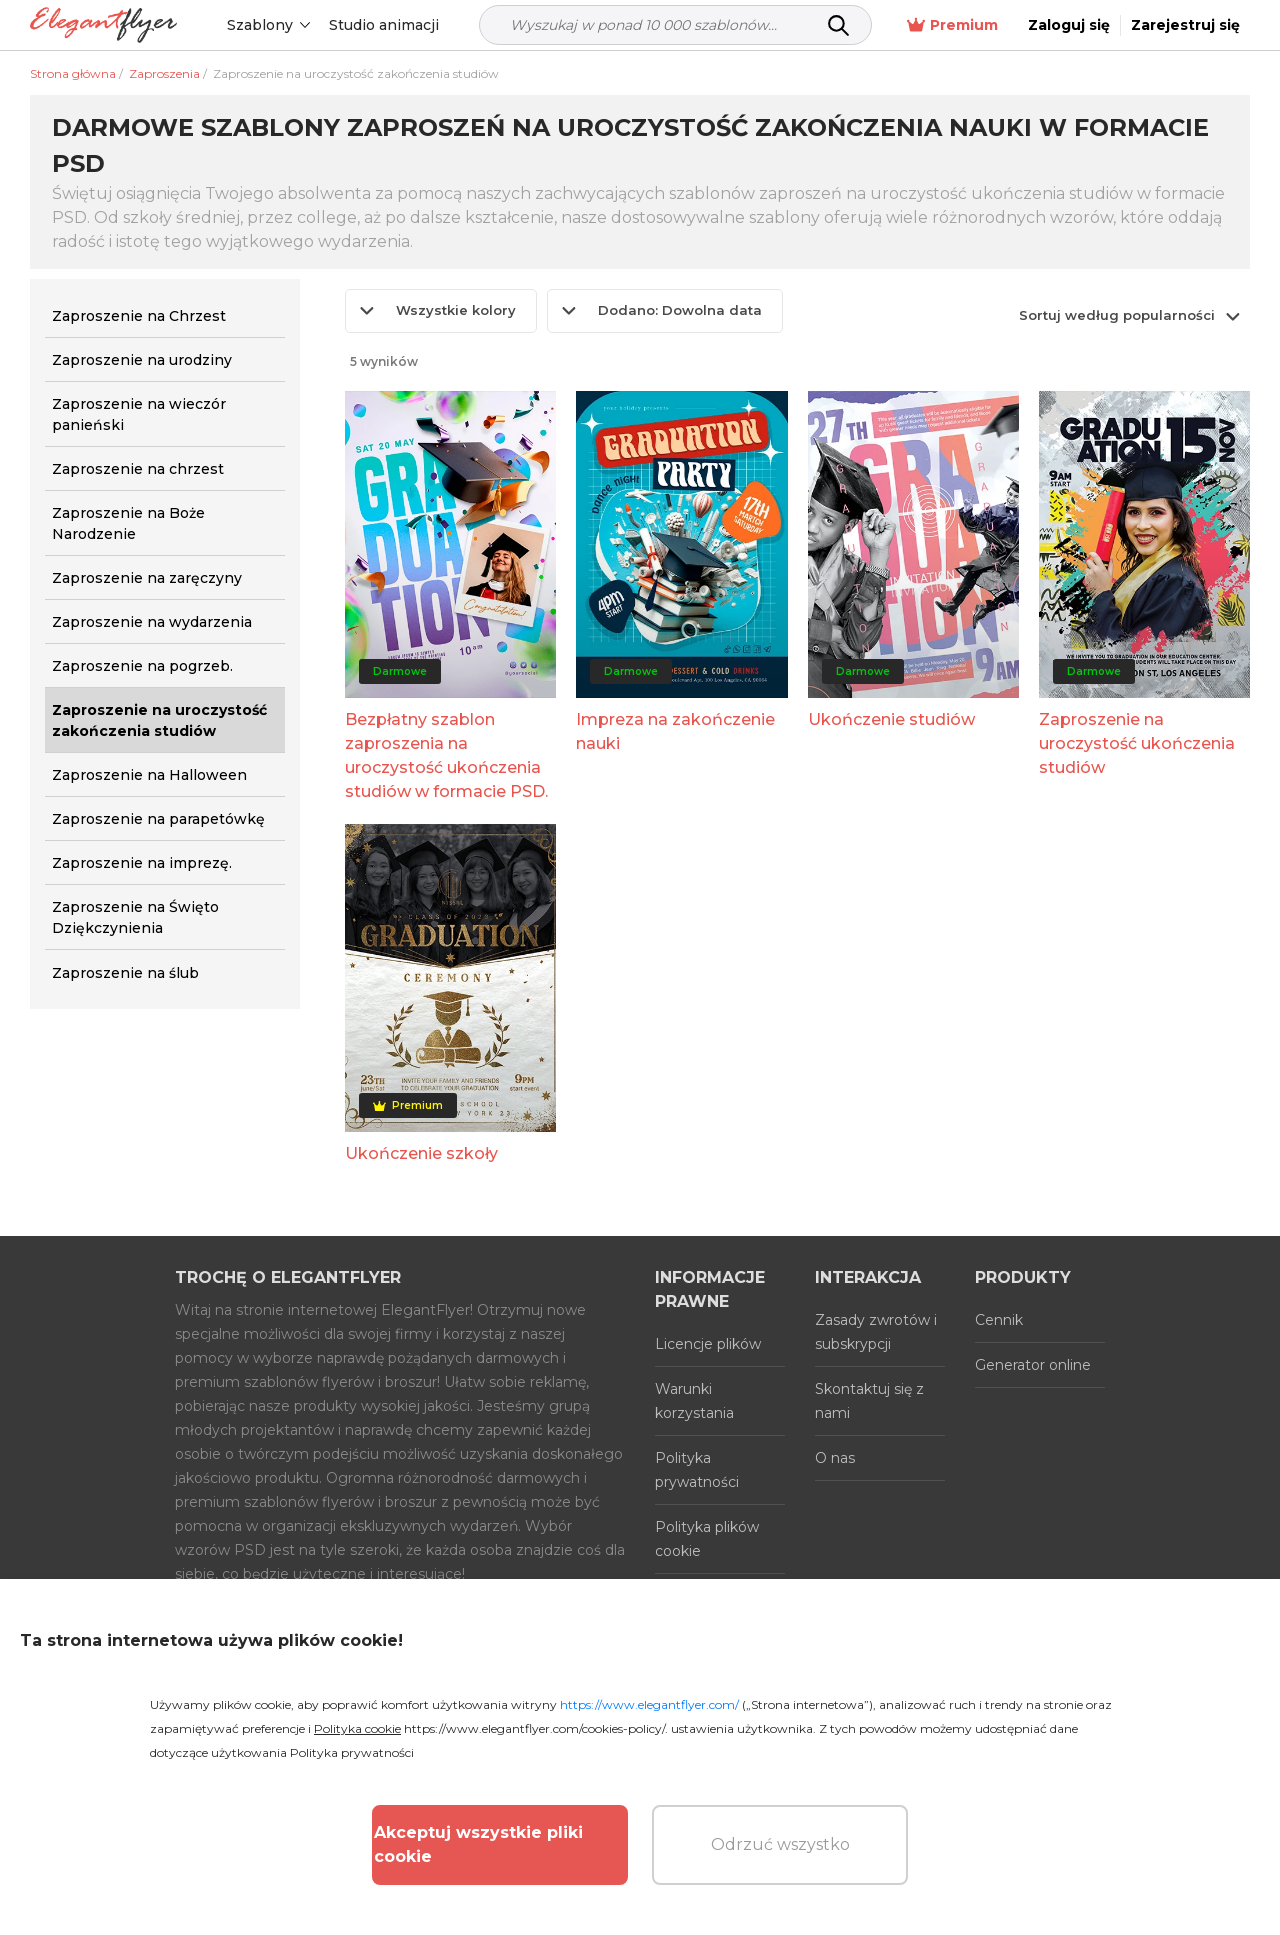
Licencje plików (708, 1344)
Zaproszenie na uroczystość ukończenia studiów (1137, 743)
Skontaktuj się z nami (869, 1401)
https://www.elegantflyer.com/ (649, 1704)
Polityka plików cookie (707, 1539)
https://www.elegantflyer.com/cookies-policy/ (534, 1728)
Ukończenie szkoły (421, 1153)
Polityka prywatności (697, 1470)
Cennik (999, 1320)
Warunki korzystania (694, 1401)
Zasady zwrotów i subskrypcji (876, 1332)
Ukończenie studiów (891, 719)
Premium (952, 25)
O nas (835, 1458)
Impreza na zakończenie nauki (675, 731)
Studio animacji (384, 25)
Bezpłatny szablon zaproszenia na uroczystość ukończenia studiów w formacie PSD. (446, 755)
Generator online (1033, 1365)
